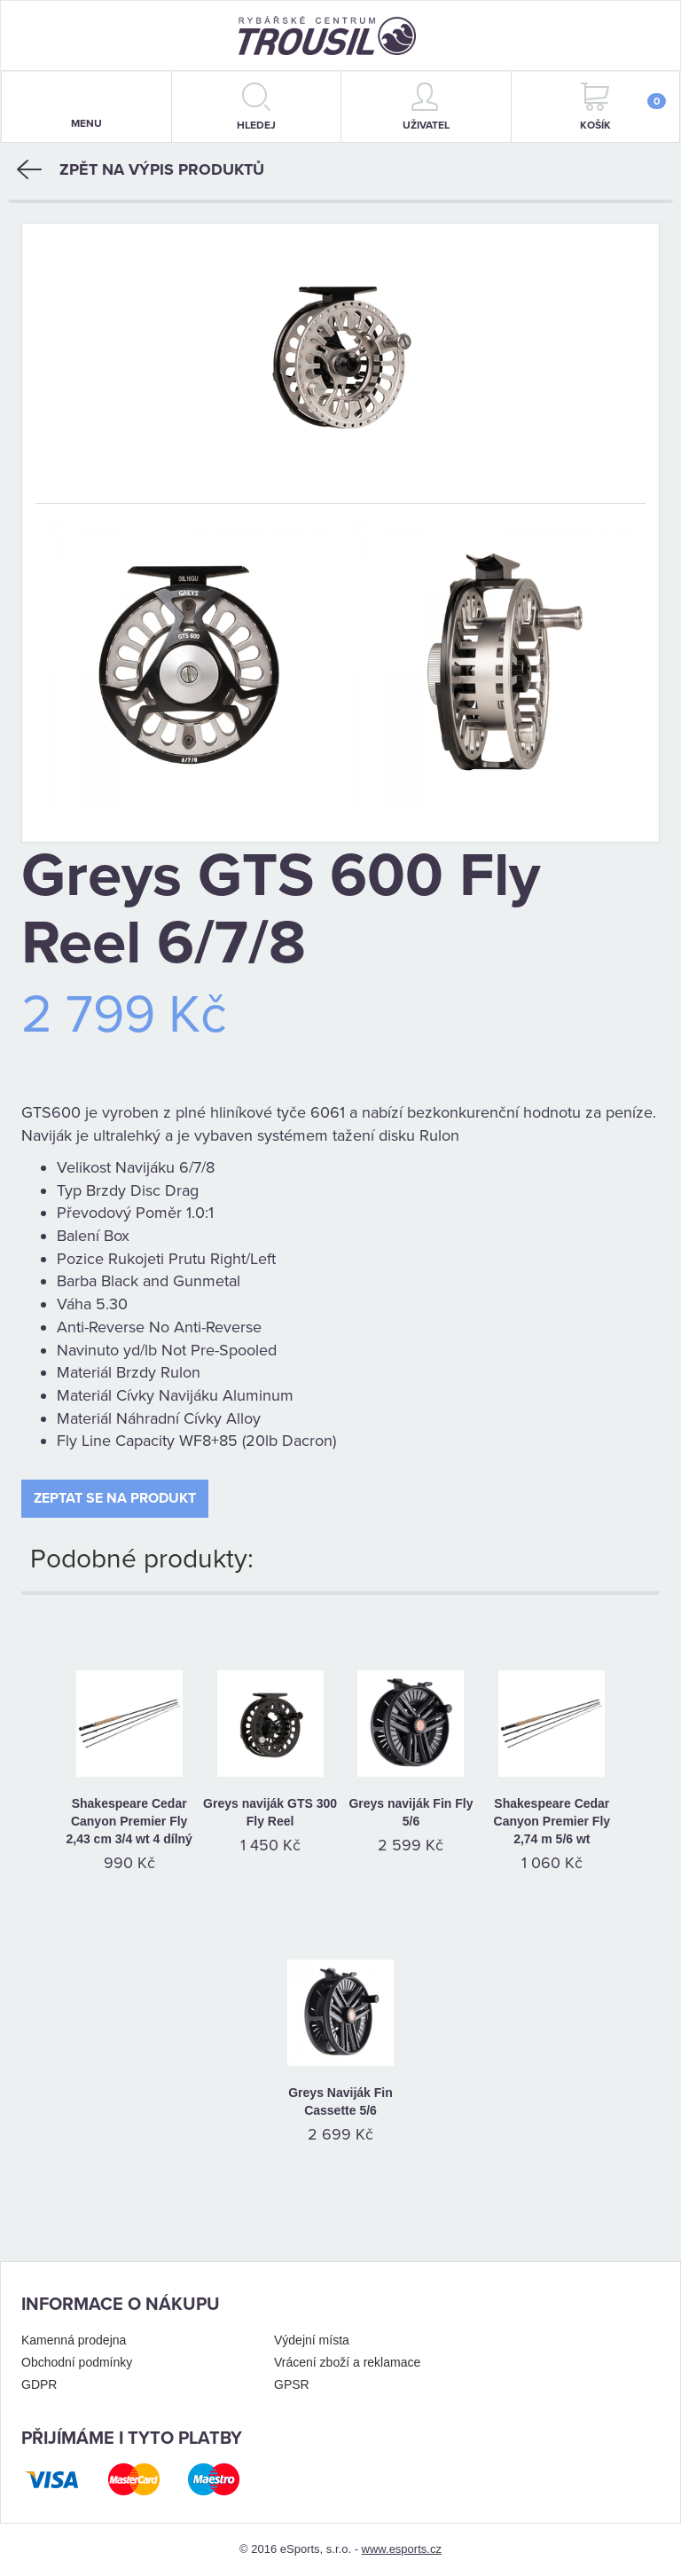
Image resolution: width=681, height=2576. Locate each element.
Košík (623, 106)
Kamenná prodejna (73, 2340)
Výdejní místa (311, 2340)
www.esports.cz (402, 2549)
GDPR (39, 2384)
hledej (256, 106)
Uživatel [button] (426, 106)
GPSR (291, 2384)
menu (86, 108)
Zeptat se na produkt (115, 1498)
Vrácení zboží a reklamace (347, 2362)
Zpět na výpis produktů (140, 169)
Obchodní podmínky (76, 2362)
